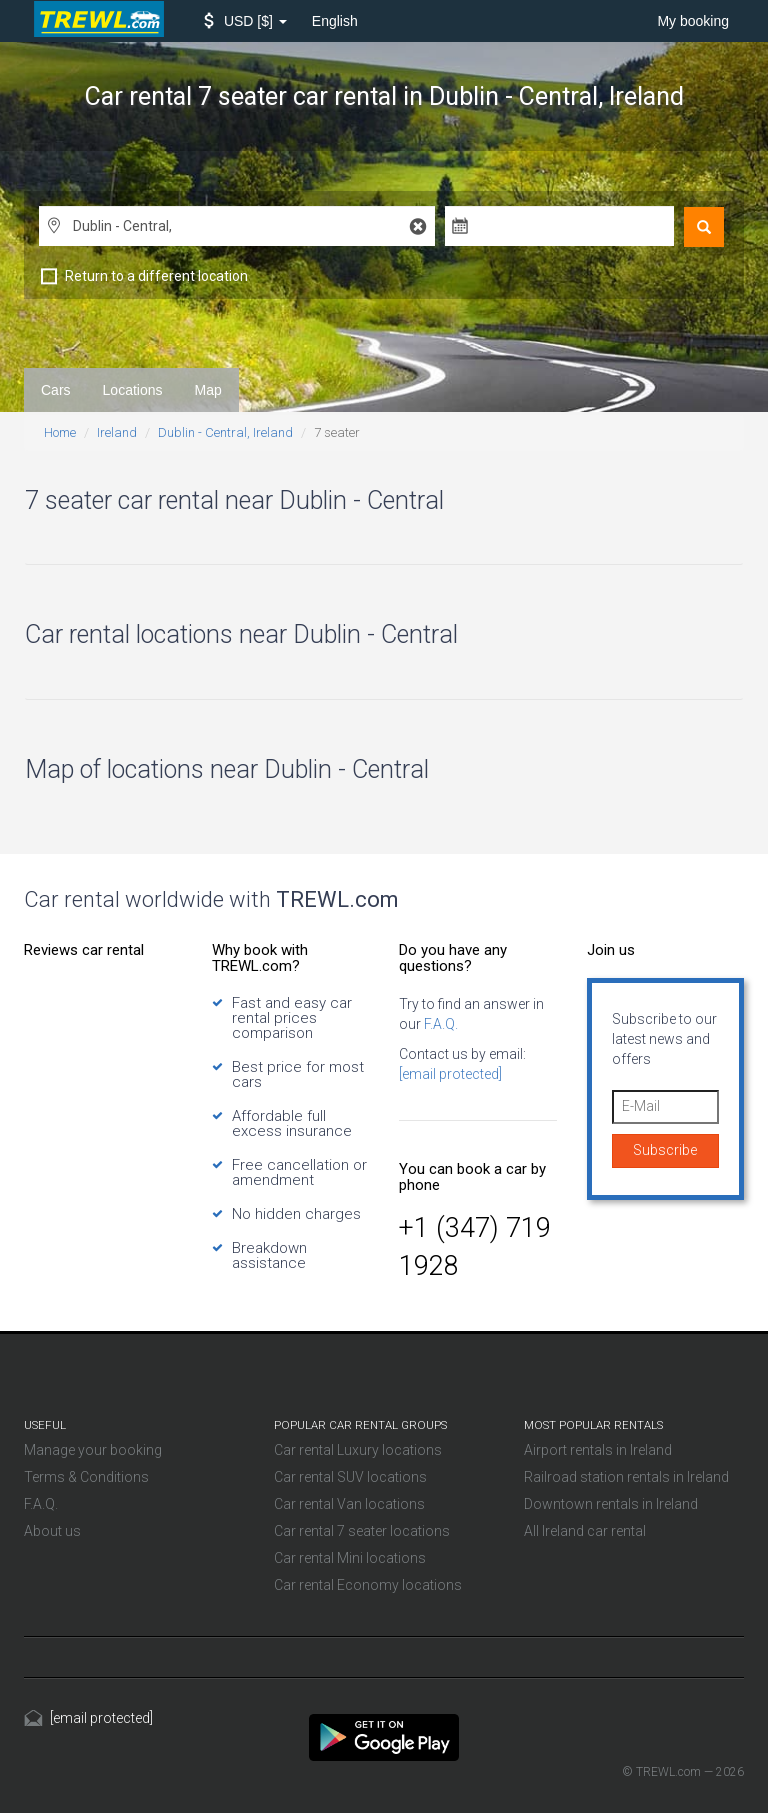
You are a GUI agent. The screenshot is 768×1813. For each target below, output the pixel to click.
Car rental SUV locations (350, 1477)
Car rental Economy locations (368, 1585)
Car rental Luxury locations (358, 1450)
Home (60, 432)
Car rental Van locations (349, 1504)
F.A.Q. (439, 1024)
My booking (693, 21)
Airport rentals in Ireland (598, 1450)
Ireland (117, 432)
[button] (245, 21)
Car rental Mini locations (350, 1558)
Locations (133, 390)
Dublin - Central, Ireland (225, 432)
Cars (56, 390)
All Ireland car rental (585, 1531)
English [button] (335, 21)
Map (208, 390)
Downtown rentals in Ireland (611, 1504)
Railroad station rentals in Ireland (626, 1477)
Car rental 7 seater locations (362, 1531)
